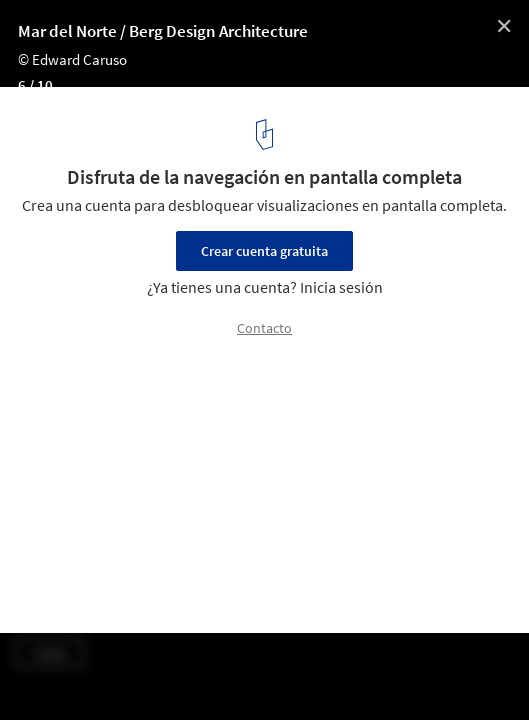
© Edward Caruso (72, 59)
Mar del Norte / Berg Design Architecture (163, 31)
